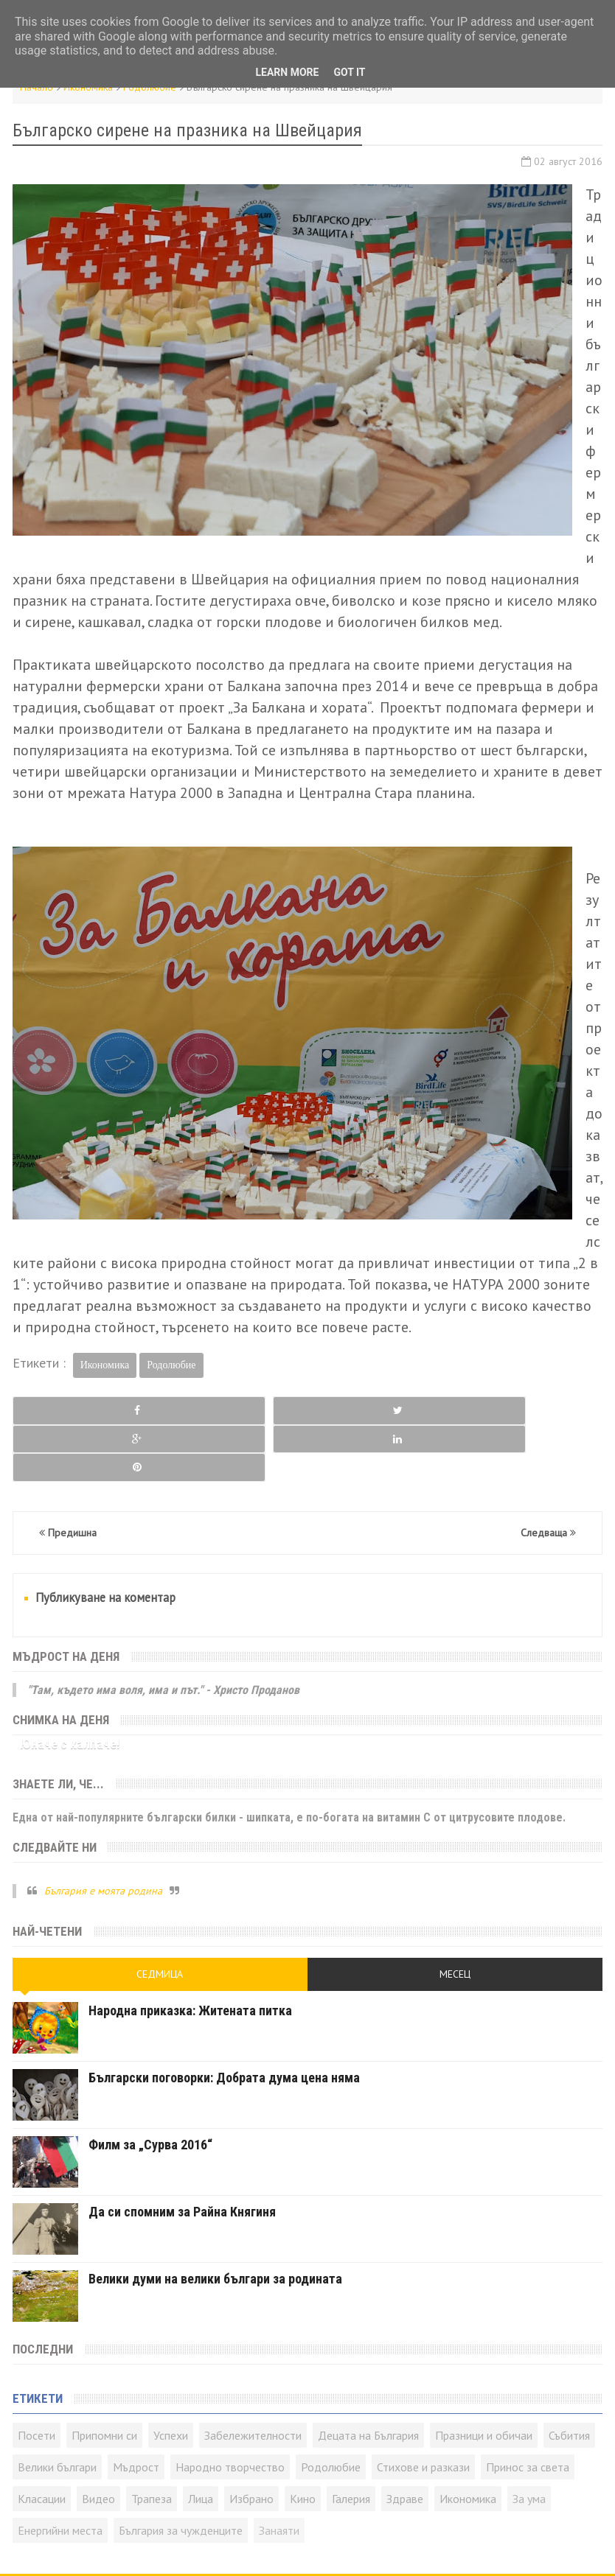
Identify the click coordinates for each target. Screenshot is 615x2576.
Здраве (404, 2442)
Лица (200, 2442)
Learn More (287, 72)
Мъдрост (136, 2410)
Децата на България (368, 2378)
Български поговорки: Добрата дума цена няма (224, 2021)
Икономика (105, 1365)
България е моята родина (103, 1833)
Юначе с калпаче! (70, 1687)
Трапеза (151, 2442)
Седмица (159, 1917)
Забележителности (253, 2378)
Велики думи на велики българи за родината (215, 2222)
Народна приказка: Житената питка (190, 1953)
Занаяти (279, 2473)
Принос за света (527, 2410)
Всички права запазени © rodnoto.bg (380, 2546)
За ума (529, 2442)
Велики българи (57, 2410)
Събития (569, 2378)
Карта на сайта (227, 2546)
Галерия (351, 2442)
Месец (454, 1917)
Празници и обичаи (483, 2378)
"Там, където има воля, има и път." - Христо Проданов (163, 1632)
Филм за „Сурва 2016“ (150, 2088)
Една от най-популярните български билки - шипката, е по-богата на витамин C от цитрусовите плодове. (289, 1760)
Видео (98, 2442)
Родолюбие (171, 1365)
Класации (42, 2442)
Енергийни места (60, 2473)
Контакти (141, 2546)
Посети (36, 2378)
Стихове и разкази (423, 2410)
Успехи (170, 2378)
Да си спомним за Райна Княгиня (182, 2155)
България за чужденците (181, 2473)
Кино (303, 2442)
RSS (177, 2546)
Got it (349, 72)
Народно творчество (230, 2410)
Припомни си (104, 2378)
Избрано (251, 2442)
